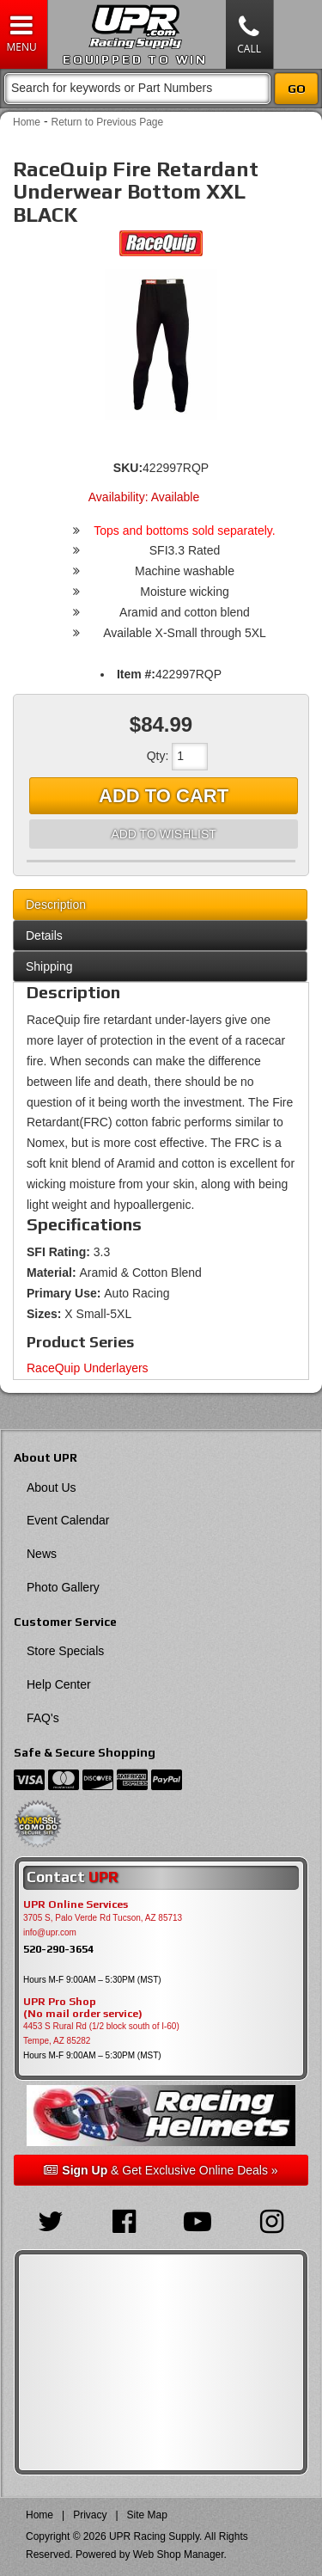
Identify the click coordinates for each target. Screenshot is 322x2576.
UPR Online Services (75, 1904)
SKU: (128, 468)
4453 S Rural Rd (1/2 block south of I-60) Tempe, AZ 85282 (101, 2033)
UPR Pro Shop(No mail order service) (83, 2008)
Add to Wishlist (163, 834)
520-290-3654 (58, 1948)
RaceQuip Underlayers (88, 1368)
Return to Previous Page (107, 122)
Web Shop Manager (178, 2554)
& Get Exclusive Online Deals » (160, 2170)
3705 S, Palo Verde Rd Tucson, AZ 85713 (102, 1918)
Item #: (136, 674)
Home (26, 122)
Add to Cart (163, 796)
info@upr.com (49, 1932)
